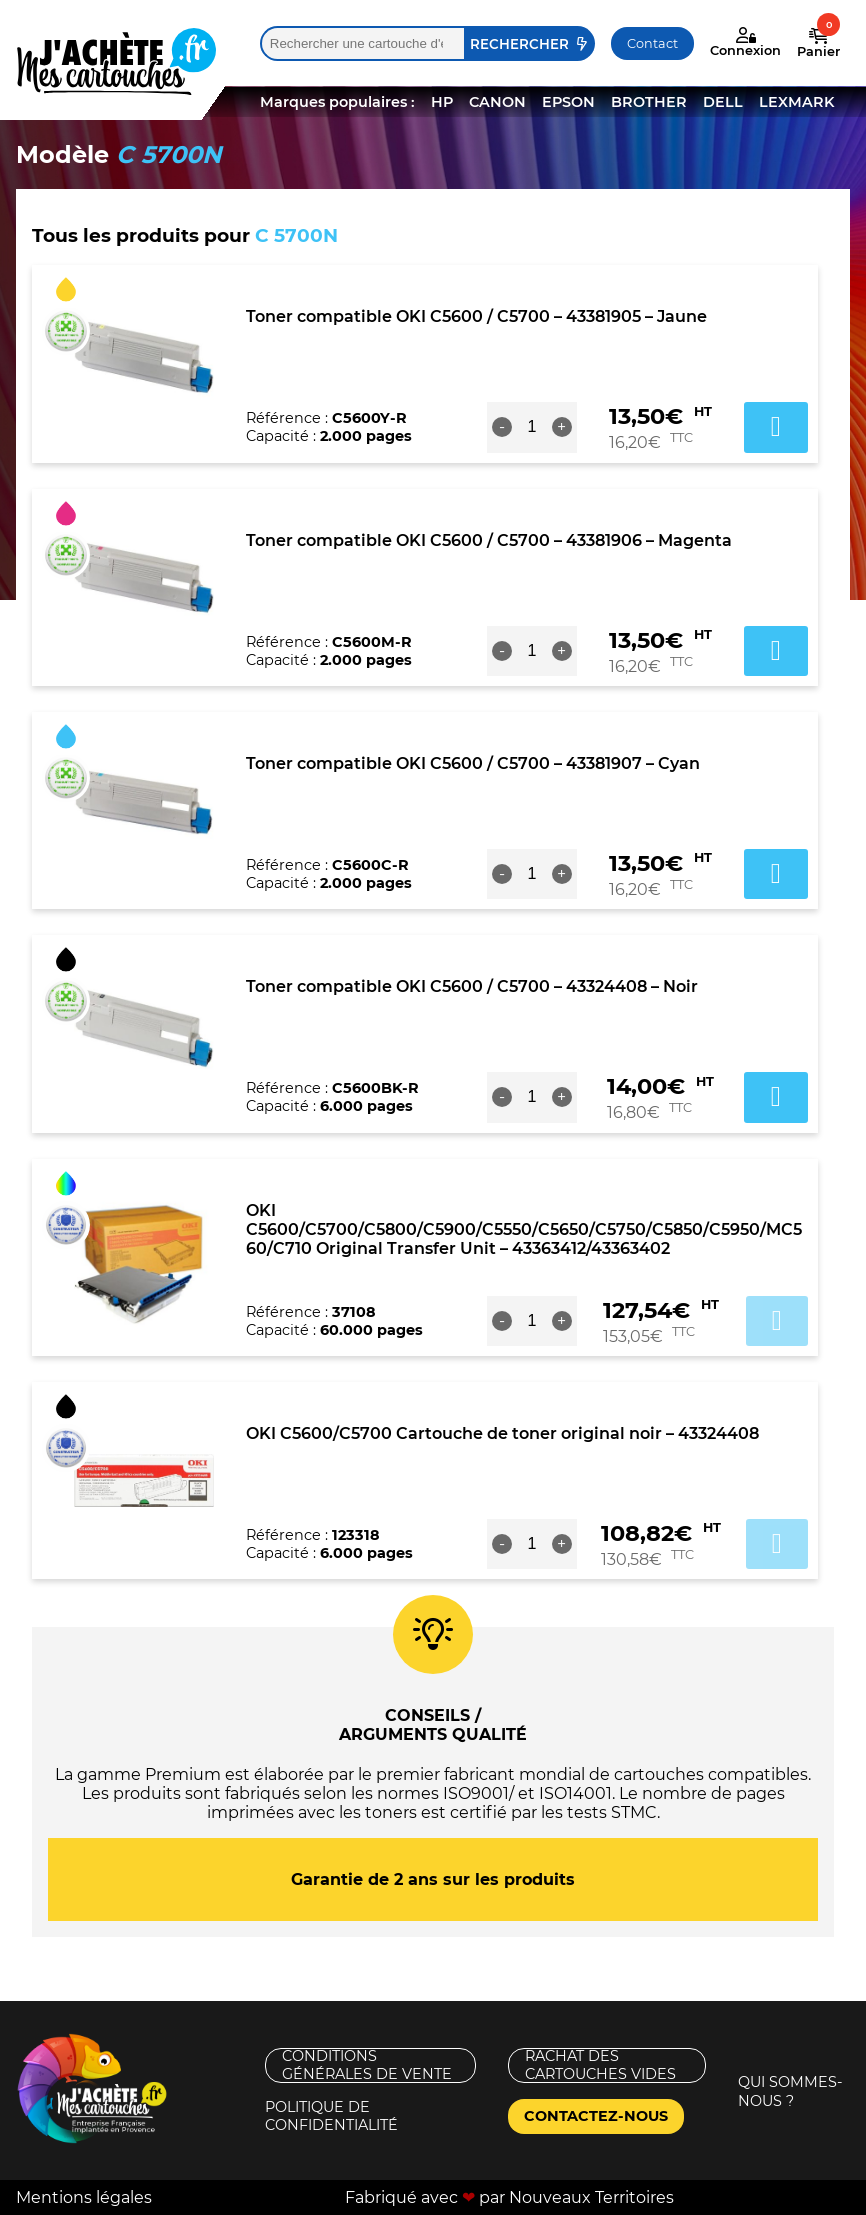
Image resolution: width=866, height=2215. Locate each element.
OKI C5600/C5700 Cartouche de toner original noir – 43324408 (502, 1433)
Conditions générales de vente (367, 2065)
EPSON (568, 102)
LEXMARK (796, 102)
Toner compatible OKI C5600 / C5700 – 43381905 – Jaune (476, 316)
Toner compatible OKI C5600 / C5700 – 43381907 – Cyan (473, 763)
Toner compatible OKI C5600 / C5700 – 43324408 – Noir (472, 986)
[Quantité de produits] (532, 427)
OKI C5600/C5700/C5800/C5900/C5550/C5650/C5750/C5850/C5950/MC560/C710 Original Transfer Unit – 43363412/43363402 (524, 1229)
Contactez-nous (596, 2116)
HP (442, 102)
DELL (723, 102)
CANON (497, 102)
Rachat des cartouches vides (600, 2065)
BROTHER (649, 102)
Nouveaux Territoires (591, 2197)
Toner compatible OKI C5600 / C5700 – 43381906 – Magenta (489, 540)
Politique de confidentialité (331, 2116)
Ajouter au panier (777, 1321)
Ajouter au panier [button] (776, 427)
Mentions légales (84, 2197)
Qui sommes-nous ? (790, 2091)
